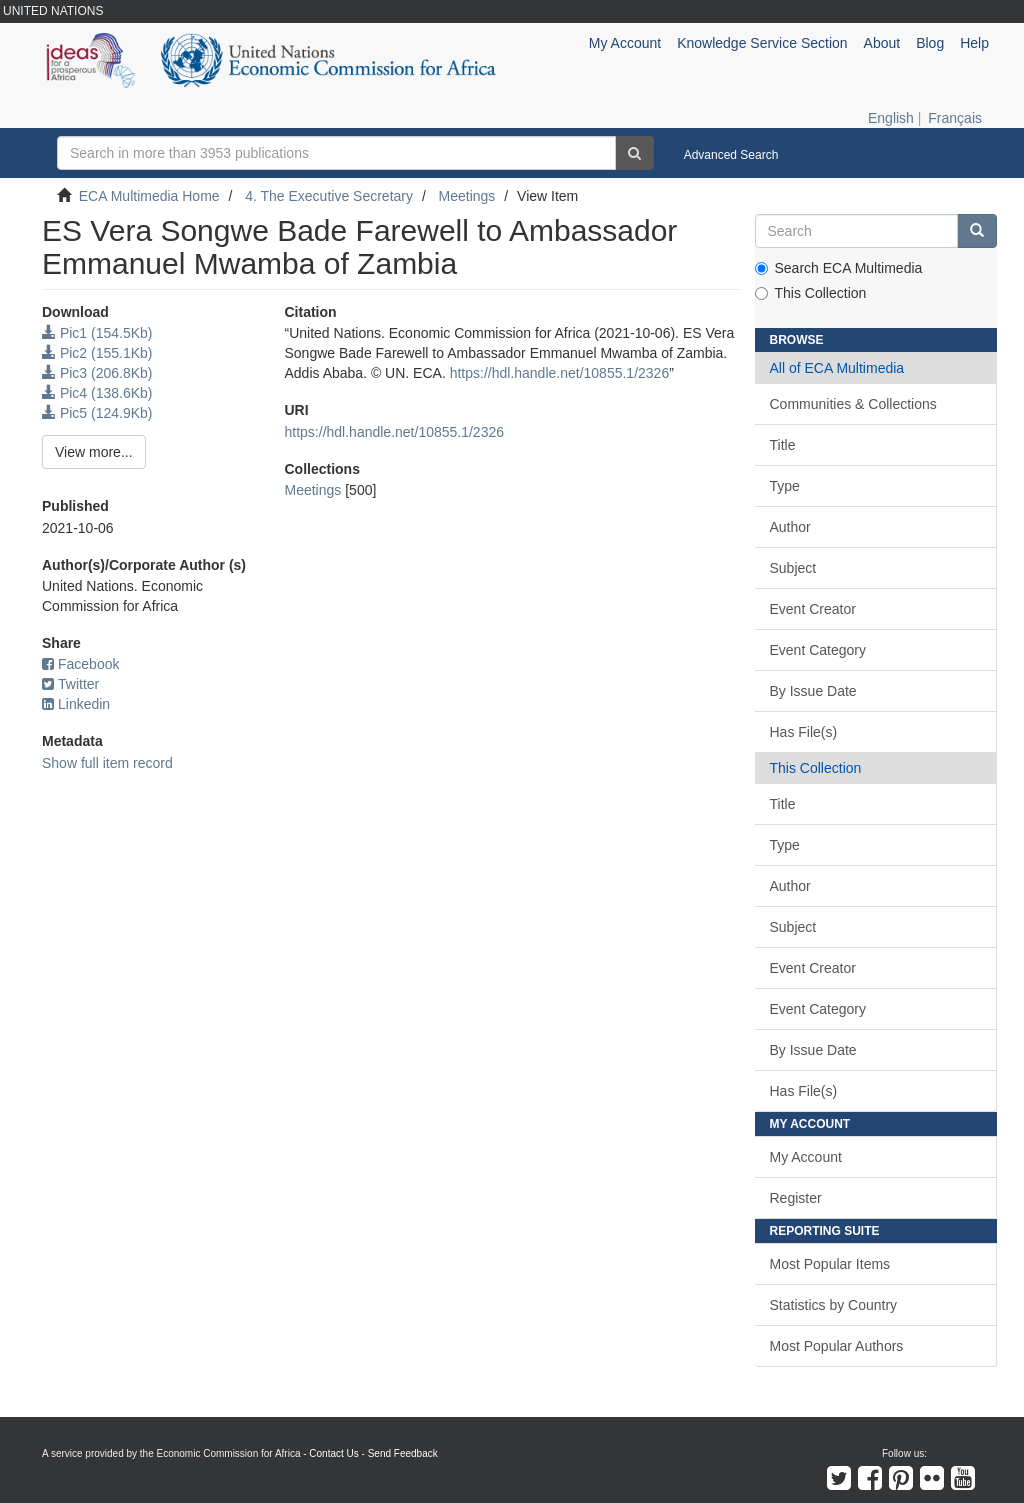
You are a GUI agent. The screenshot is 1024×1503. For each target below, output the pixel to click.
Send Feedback (403, 1453)
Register (796, 1198)
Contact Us (333, 1453)
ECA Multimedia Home (149, 196)
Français (955, 118)
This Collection (811, 293)
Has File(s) (804, 732)
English (891, 118)
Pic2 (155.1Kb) (97, 353)
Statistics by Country (834, 1305)
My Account (806, 1157)
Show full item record (107, 763)
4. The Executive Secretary (329, 196)
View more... (94, 452)
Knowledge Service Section (762, 43)
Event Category (818, 650)
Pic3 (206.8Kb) (97, 373)
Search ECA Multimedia (839, 268)
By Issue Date (813, 691)
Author (790, 527)
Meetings (467, 196)
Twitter (70, 684)
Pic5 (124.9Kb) (97, 413)
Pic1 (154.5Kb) (97, 333)
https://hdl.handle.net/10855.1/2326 (560, 373)
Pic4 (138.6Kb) (97, 393)
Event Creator (813, 609)
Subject (793, 568)
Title (783, 445)
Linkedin (76, 704)
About (882, 43)
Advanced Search (731, 155)
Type (785, 486)
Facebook (80, 664)
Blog (930, 43)
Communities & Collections (853, 404)
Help (974, 43)
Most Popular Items (830, 1264)
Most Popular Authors (837, 1346)
